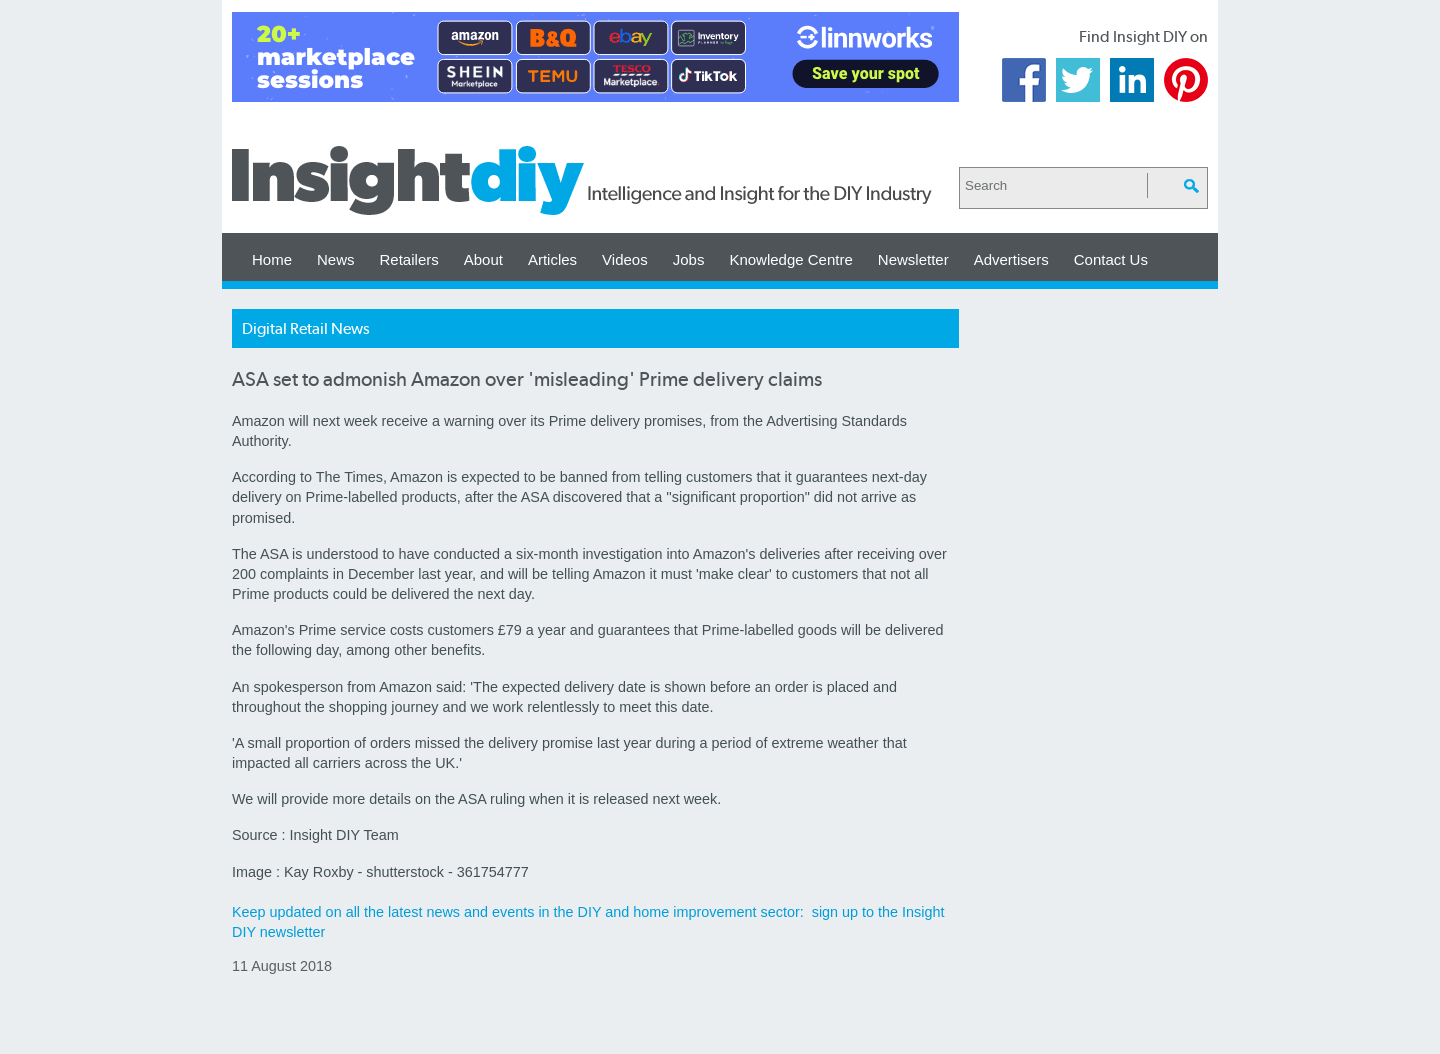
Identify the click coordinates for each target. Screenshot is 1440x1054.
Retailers (409, 259)
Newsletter (913, 259)
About (483, 259)
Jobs (689, 259)
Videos (625, 259)
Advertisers (1011, 259)
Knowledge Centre (790, 259)
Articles (552, 259)
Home (272, 259)
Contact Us (1111, 259)
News (336, 259)
